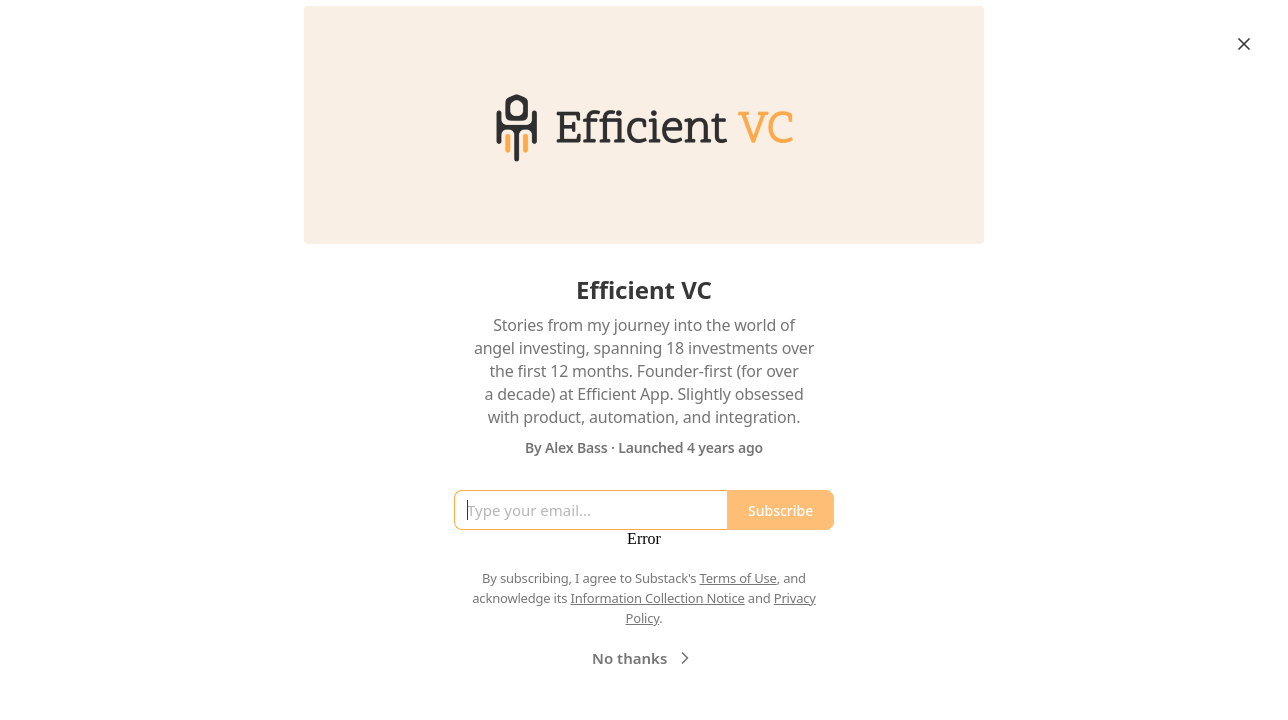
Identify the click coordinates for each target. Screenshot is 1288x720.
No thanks (643, 658)
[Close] (1244, 44)
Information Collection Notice (657, 598)
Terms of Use (738, 578)
